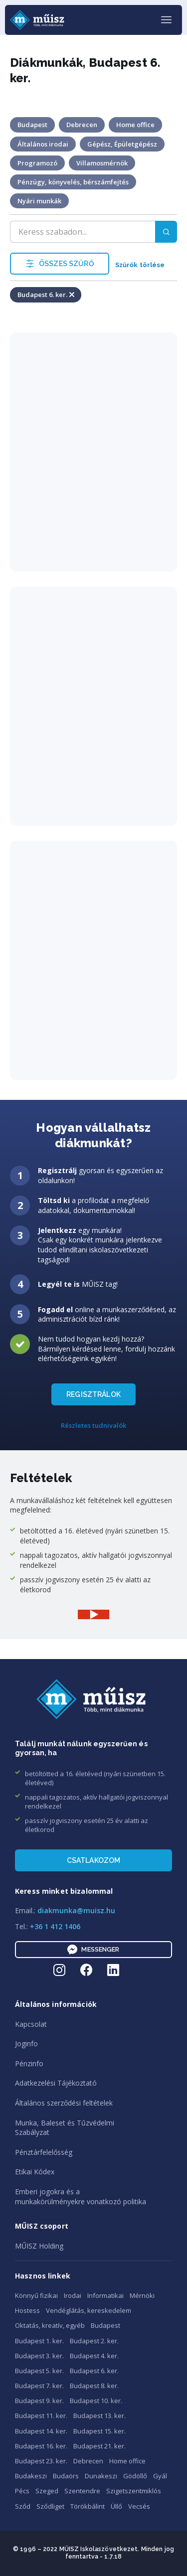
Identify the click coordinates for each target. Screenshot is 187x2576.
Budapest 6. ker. (94, 2370)
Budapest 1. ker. (39, 2340)
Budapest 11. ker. (41, 2415)
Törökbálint (87, 2506)
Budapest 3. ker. (39, 2355)
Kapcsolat (31, 2024)
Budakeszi (31, 2475)
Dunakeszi (101, 2475)
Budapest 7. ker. (39, 2385)
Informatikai (105, 2295)
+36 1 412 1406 (55, 1926)
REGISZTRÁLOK (93, 1394)
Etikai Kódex (34, 2171)
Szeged (46, 2490)
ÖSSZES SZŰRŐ (59, 264)
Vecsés (139, 2506)
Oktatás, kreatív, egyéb (50, 2325)
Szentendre (82, 2490)
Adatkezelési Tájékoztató (56, 2083)
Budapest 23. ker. (41, 2460)
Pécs (22, 2490)
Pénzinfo (29, 2063)
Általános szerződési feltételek (64, 2103)
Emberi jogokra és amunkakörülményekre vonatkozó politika (80, 2196)
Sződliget (50, 2506)
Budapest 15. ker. (99, 2430)
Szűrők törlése (140, 265)
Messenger (93, 1950)
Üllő (116, 2506)
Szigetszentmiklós (133, 2490)
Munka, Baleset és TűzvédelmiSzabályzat (64, 2127)
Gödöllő (135, 2475)
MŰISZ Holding (39, 2246)
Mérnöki (142, 2295)
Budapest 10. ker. (96, 2400)
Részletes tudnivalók (93, 1425)
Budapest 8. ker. (94, 2385)
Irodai (72, 2295)
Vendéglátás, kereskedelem (88, 2310)
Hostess (27, 2310)
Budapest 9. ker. (39, 2400)
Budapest (105, 2325)
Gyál (160, 2475)
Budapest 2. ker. (94, 2340)
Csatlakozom (94, 1860)
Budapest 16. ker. (41, 2445)
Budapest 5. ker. (39, 2370)
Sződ (22, 2506)
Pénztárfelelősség (43, 2152)
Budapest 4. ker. (94, 2355)
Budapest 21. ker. (99, 2445)
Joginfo (26, 2043)
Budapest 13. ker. (99, 2415)
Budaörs (66, 2475)
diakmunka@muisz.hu (76, 1910)
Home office (127, 2460)
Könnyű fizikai (36, 2295)
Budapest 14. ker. (41, 2430)
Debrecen (88, 2460)
